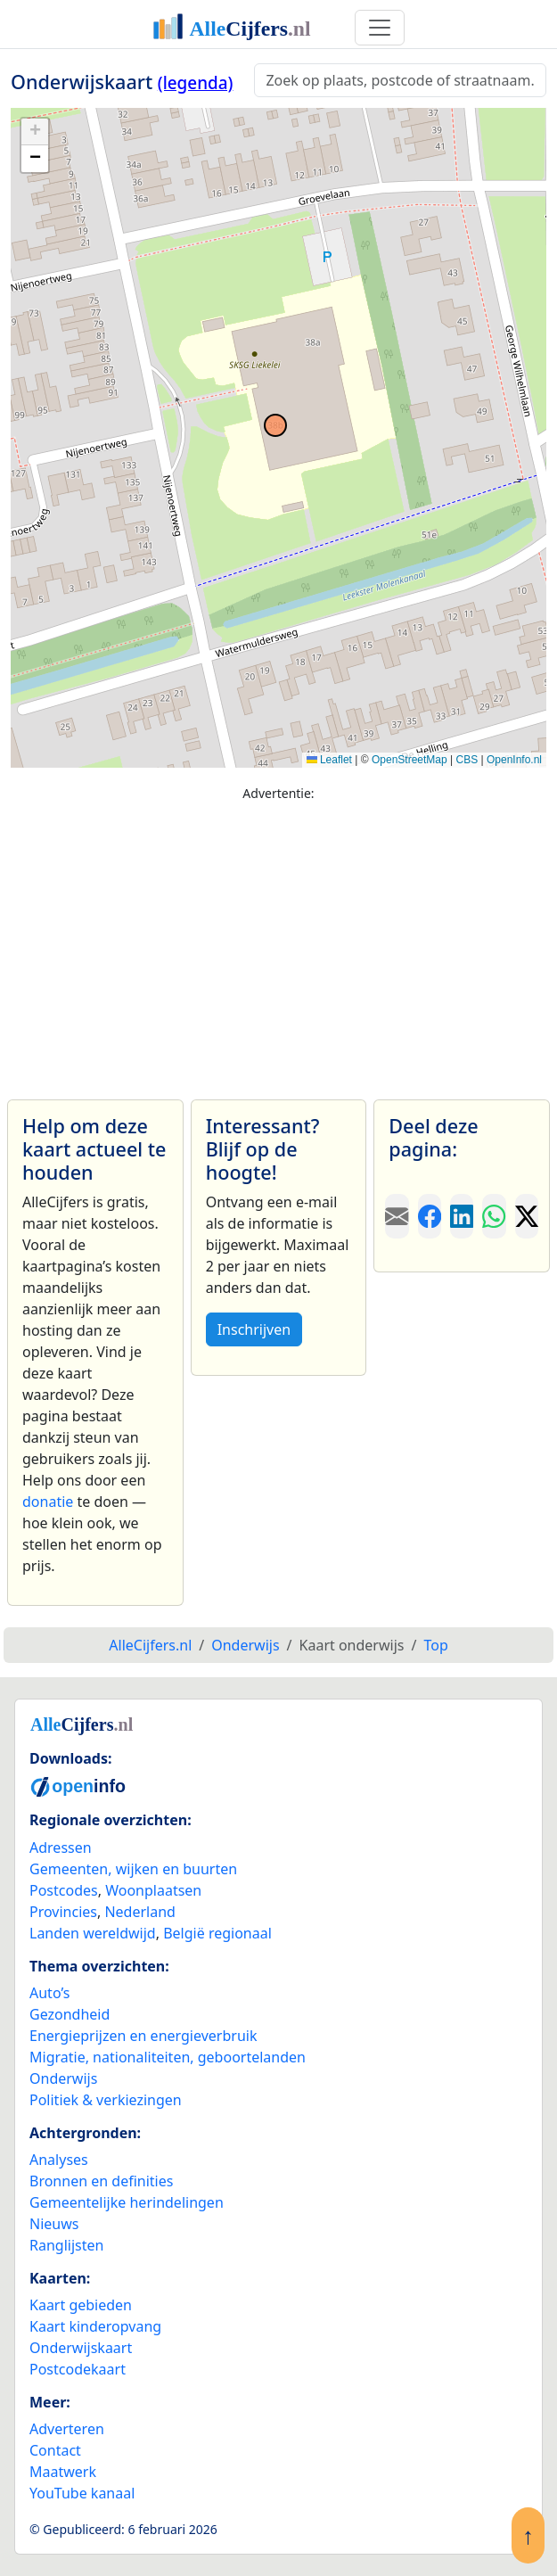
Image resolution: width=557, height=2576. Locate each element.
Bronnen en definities (101, 2181)
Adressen (60, 1847)
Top (435, 1645)
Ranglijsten (66, 2245)
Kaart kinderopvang (95, 2326)
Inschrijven (254, 1329)
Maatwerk (62, 2471)
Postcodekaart (77, 2369)
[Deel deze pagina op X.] (526, 1216)
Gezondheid (69, 2014)
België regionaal (217, 1933)
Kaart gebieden (80, 2305)
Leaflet (329, 759)
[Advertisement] (278, 942)
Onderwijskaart (80, 2348)
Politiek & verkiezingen (105, 2100)
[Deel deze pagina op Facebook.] (429, 1216)
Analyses (58, 2159)
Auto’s (49, 1993)
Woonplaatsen (153, 1890)
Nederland (140, 1912)
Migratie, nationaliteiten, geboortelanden (167, 2057)
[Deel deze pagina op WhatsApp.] (493, 1216)
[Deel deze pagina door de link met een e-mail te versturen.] (396, 1216)
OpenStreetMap (409, 759)
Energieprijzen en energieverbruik (143, 2035)
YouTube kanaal (82, 2493)
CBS (466, 759)
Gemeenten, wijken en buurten (133, 1869)
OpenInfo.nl (514, 759)
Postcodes (63, 1890)
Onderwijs (63, 2078)
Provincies (63, 1912)
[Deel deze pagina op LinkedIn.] (461, 1216)
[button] (34, 132)
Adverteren (66, 2429)
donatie (47, 1501)
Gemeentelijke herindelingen (126, 2202)
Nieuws (53, 2224)
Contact (55, 2450)
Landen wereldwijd (92, 1933)
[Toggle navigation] (380, 27)
